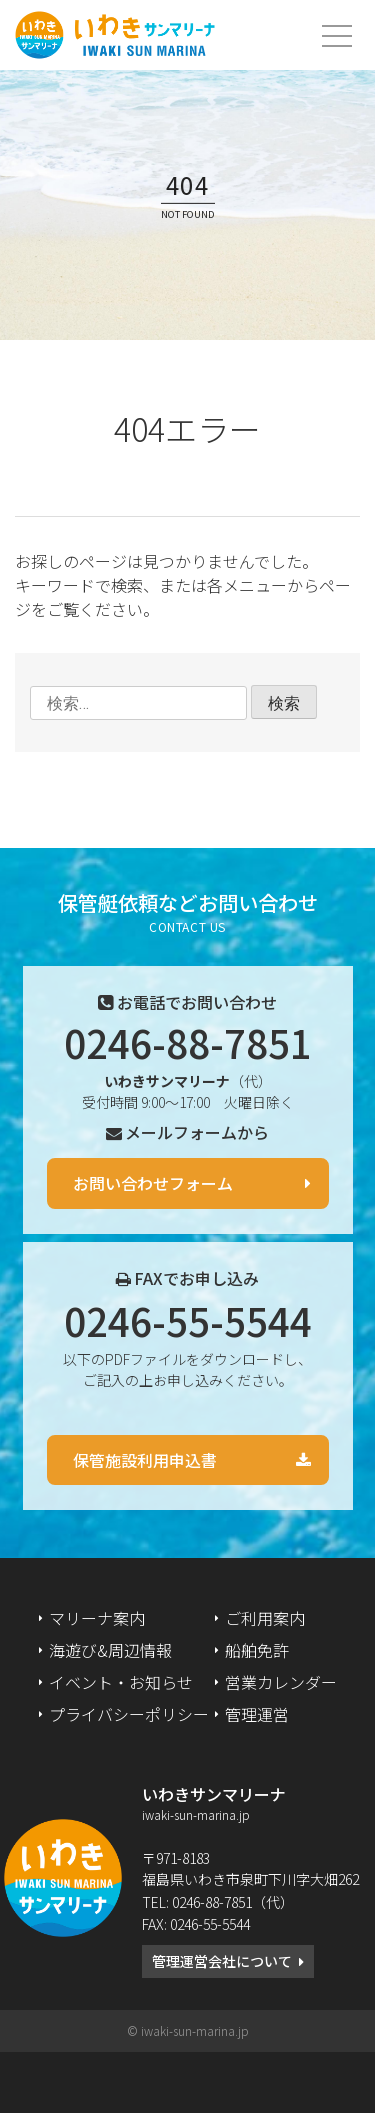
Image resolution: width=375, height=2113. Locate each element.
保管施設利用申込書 (145, 1460)
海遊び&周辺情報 (110, 1650)
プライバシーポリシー (129, 1714)
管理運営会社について (222, 1961)
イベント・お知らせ (121, 1682)
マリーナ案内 (97, 1618)
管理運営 (257, 1714)
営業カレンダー (281, 1682)
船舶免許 (257, 1650)
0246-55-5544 (188, 1320)
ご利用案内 (265, 1618)
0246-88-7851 (188, 1042)
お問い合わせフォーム (153, 1183)
